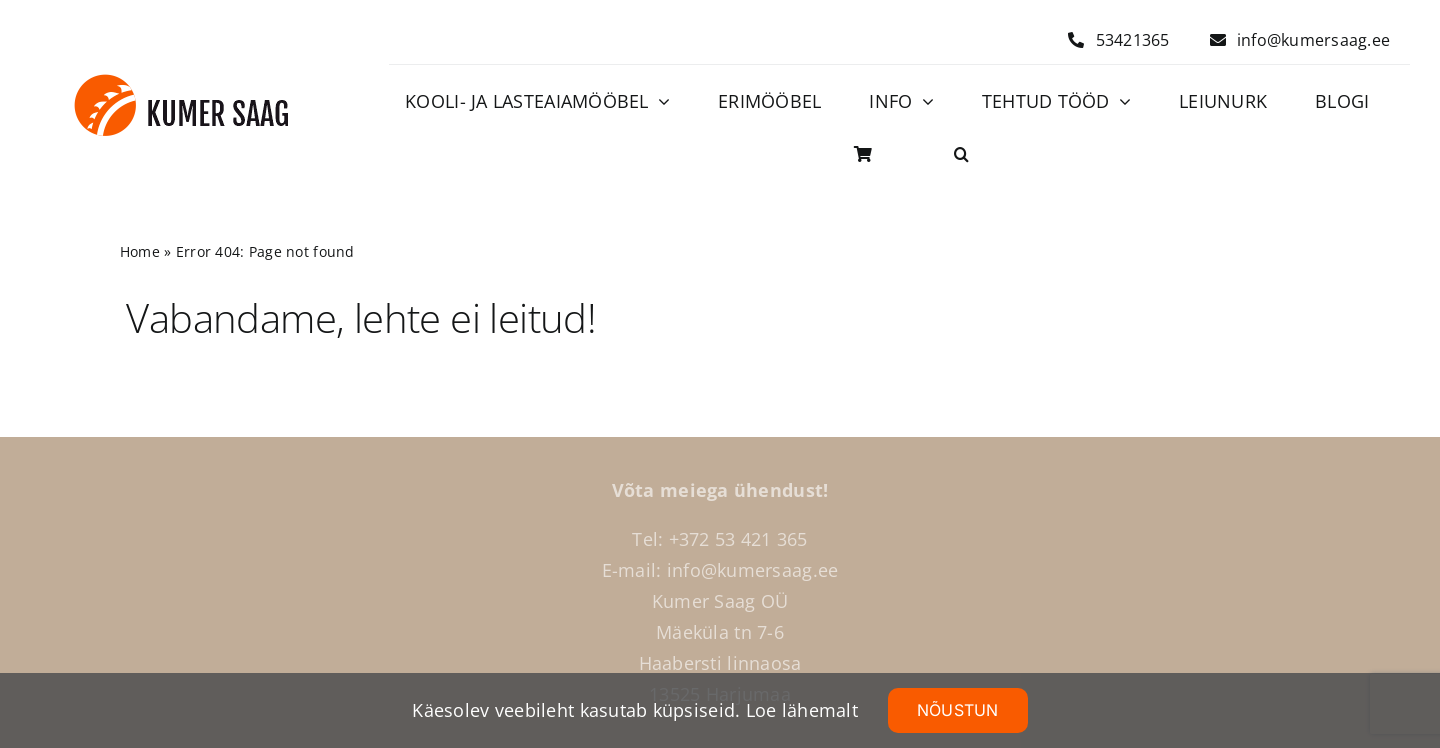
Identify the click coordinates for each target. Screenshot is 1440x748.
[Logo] (181, 83)
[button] (961, 155)
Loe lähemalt (802, 710)
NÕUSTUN (958, 710)
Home (140, 251)
